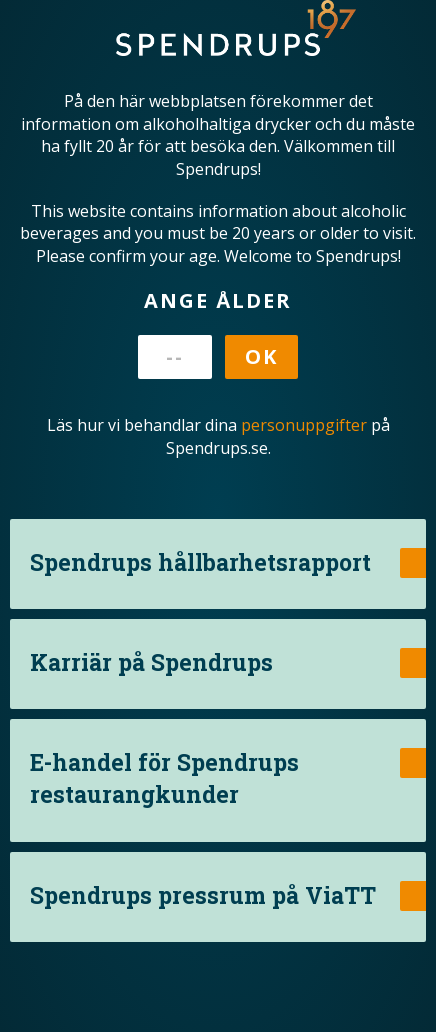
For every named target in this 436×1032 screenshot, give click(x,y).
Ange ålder (218, 300)
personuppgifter (304, 425)
